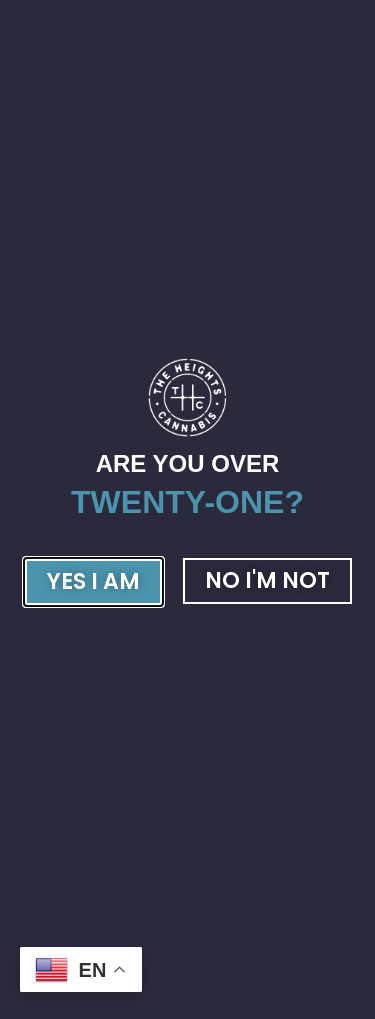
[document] (187, 509)
